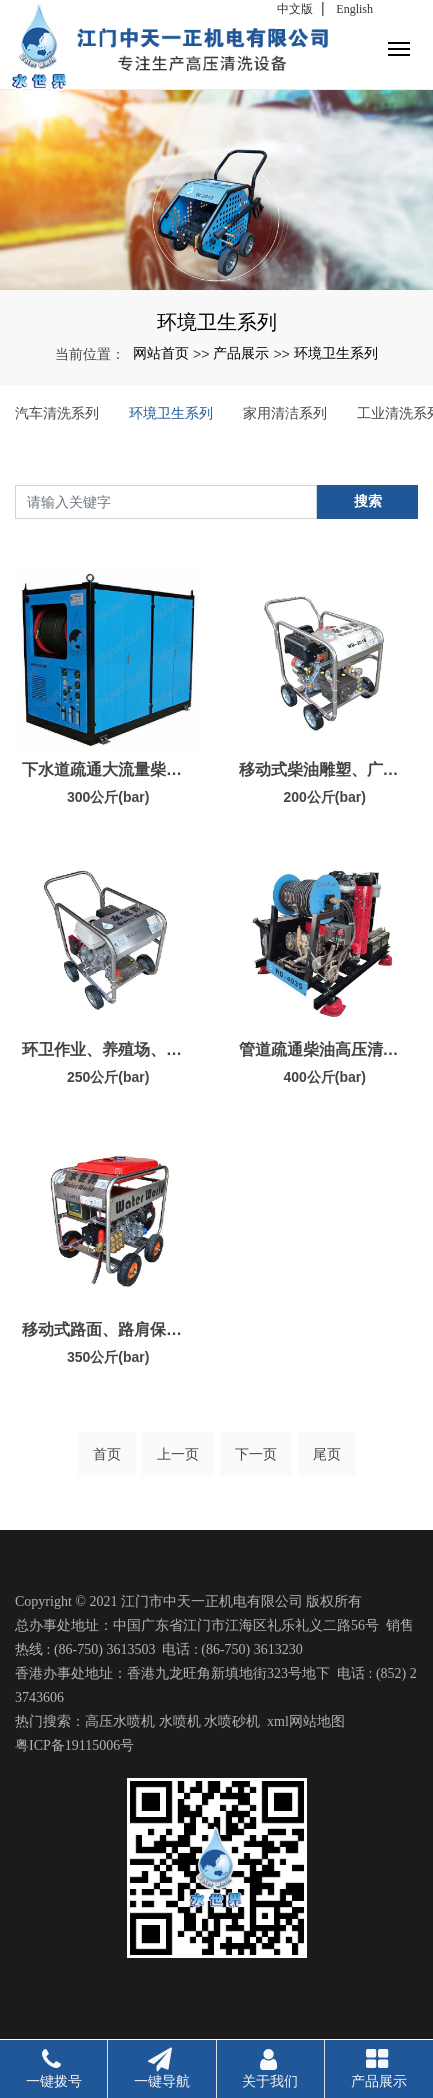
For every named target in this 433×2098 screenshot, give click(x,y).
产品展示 (241, 353)
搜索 (368, 501)
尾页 (327, 1454)
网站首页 (161, 353)
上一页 (178, 1454)
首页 (107, 1454)
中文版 (295, 9)
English (354, 9)
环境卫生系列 (336, 353)
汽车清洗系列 (57, 413)
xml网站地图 (306, 1721)
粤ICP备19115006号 (74, 1745)
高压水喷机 (120, 1721)
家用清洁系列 (285, 413)
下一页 (256, 1454)
